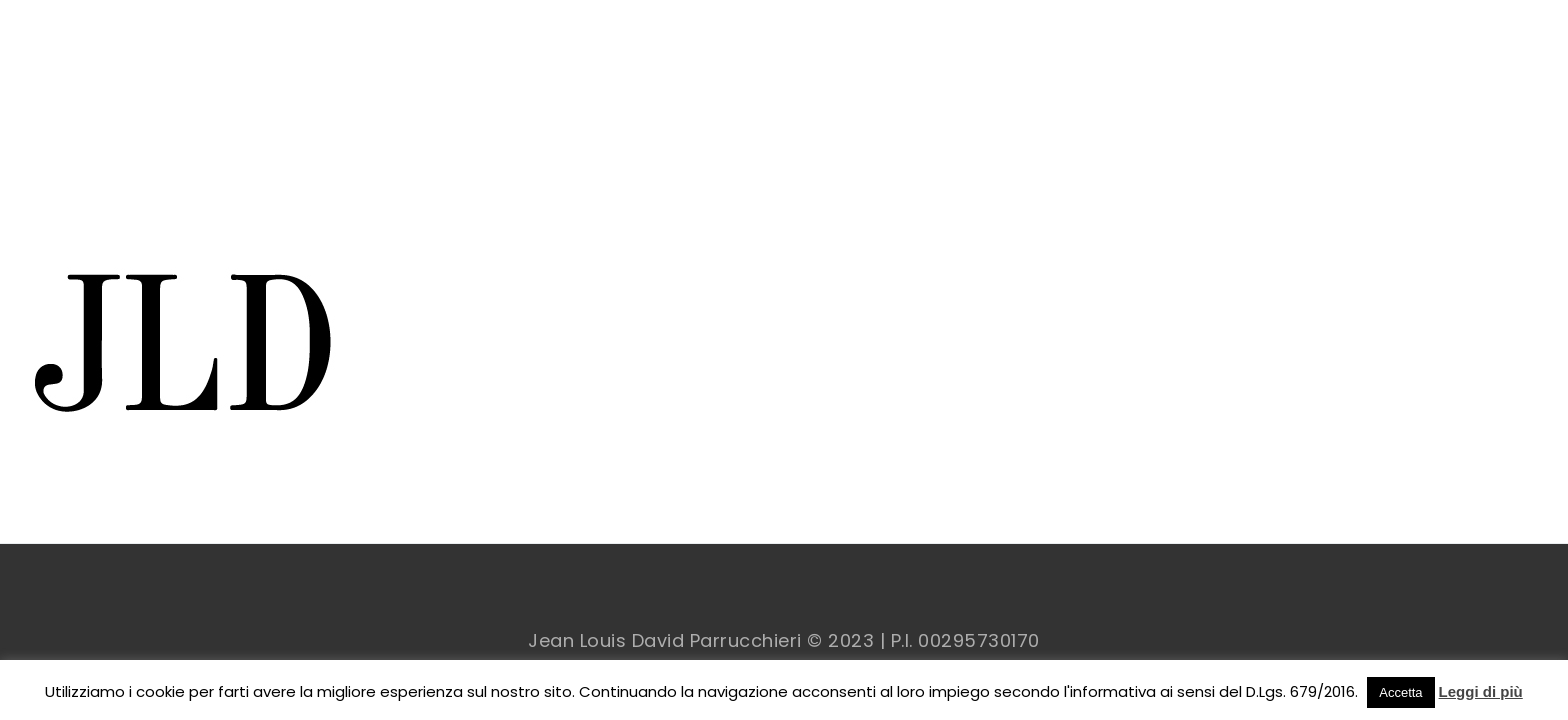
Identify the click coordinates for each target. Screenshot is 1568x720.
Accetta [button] (1400, 692)
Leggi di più (1481, 691)
